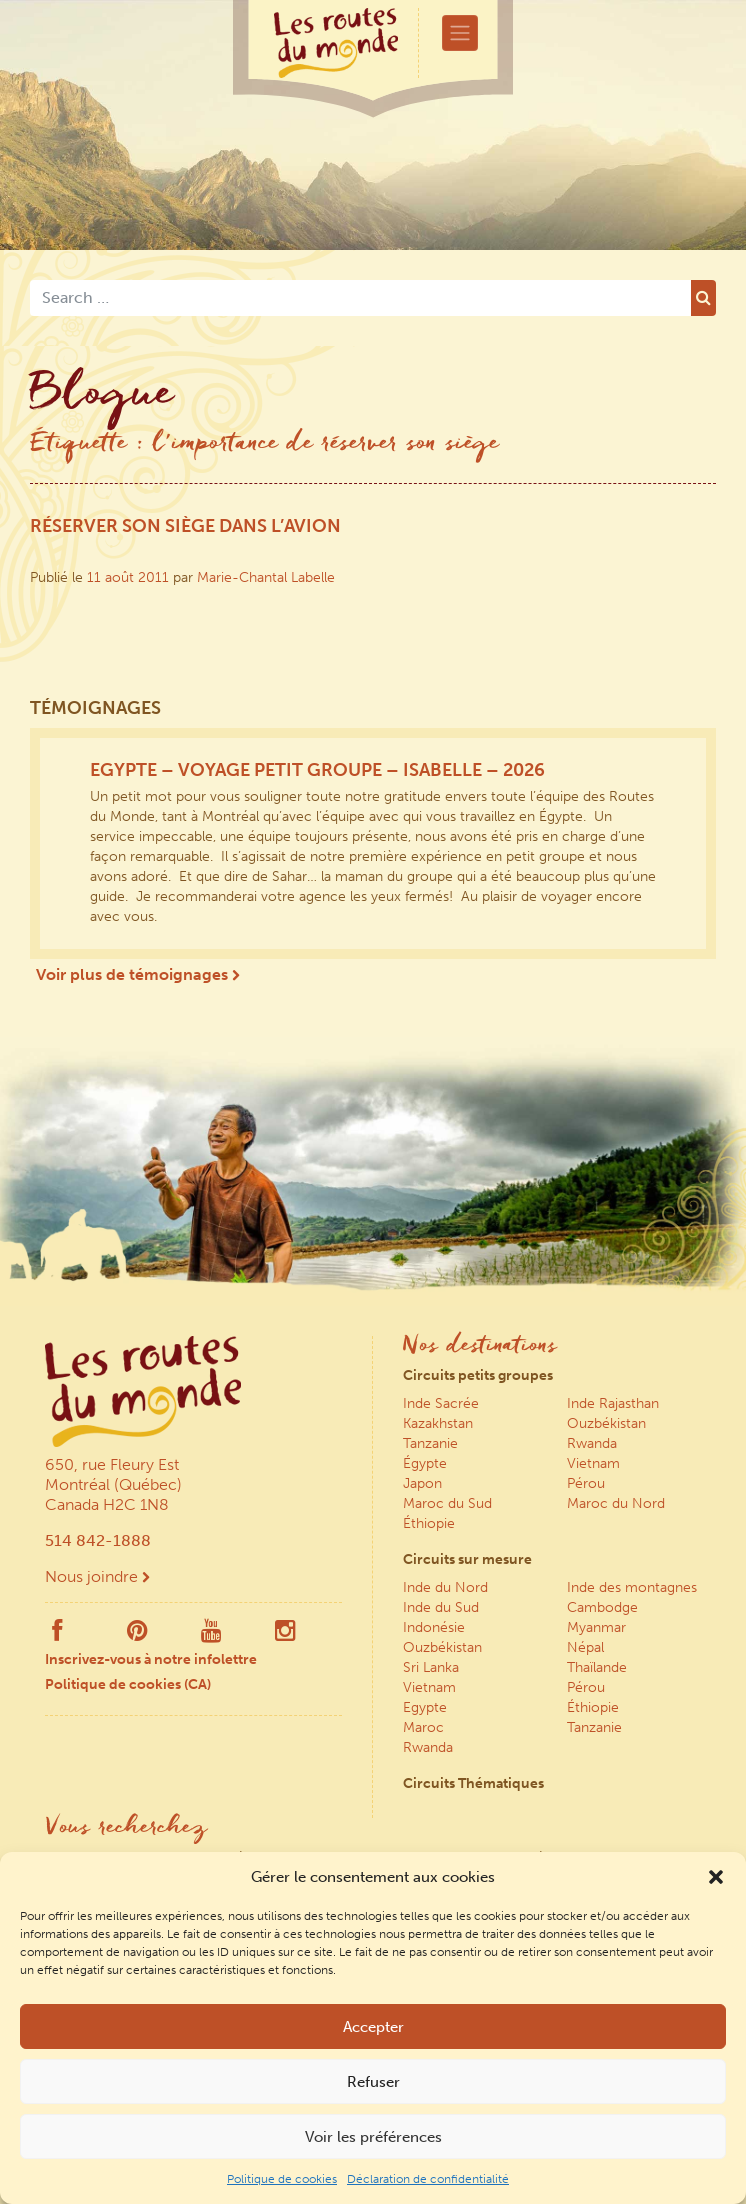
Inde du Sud (441, 1607)
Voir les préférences (373, 2137)
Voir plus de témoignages (138, 974)
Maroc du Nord (616, 1503)
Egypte (425, 1707)
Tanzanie (430, 1443)
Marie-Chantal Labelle (266, 577)
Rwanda (592, 1443)
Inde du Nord (445, 1587)
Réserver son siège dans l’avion (185, 526)
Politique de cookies (282, 2179)
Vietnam (593, 1463)
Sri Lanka (431, 1667)
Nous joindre (97, 1576)
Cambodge (602, 1607)
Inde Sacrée (441, 1403)
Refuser (373, 2082)
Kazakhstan (438, 1423)
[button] (716, 1877)
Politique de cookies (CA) (128, 1684)
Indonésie (434, 1627)
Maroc (423, 1727)
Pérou (586, 1483)
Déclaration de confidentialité (428, 2179)
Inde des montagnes (632, 1587)
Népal (585, 1647)
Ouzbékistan (606, 1423)
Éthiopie (429, 1523)
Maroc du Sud (447, 1503)
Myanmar (596, 1627)
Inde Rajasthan (613, 1403)
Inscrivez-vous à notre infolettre (151, 1659)
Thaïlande (597, 1667)
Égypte (425, 1463)
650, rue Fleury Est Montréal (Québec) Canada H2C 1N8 (113, 1484)
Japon (422, 1483)
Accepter (373, 2027)
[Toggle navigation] (460, 33)
